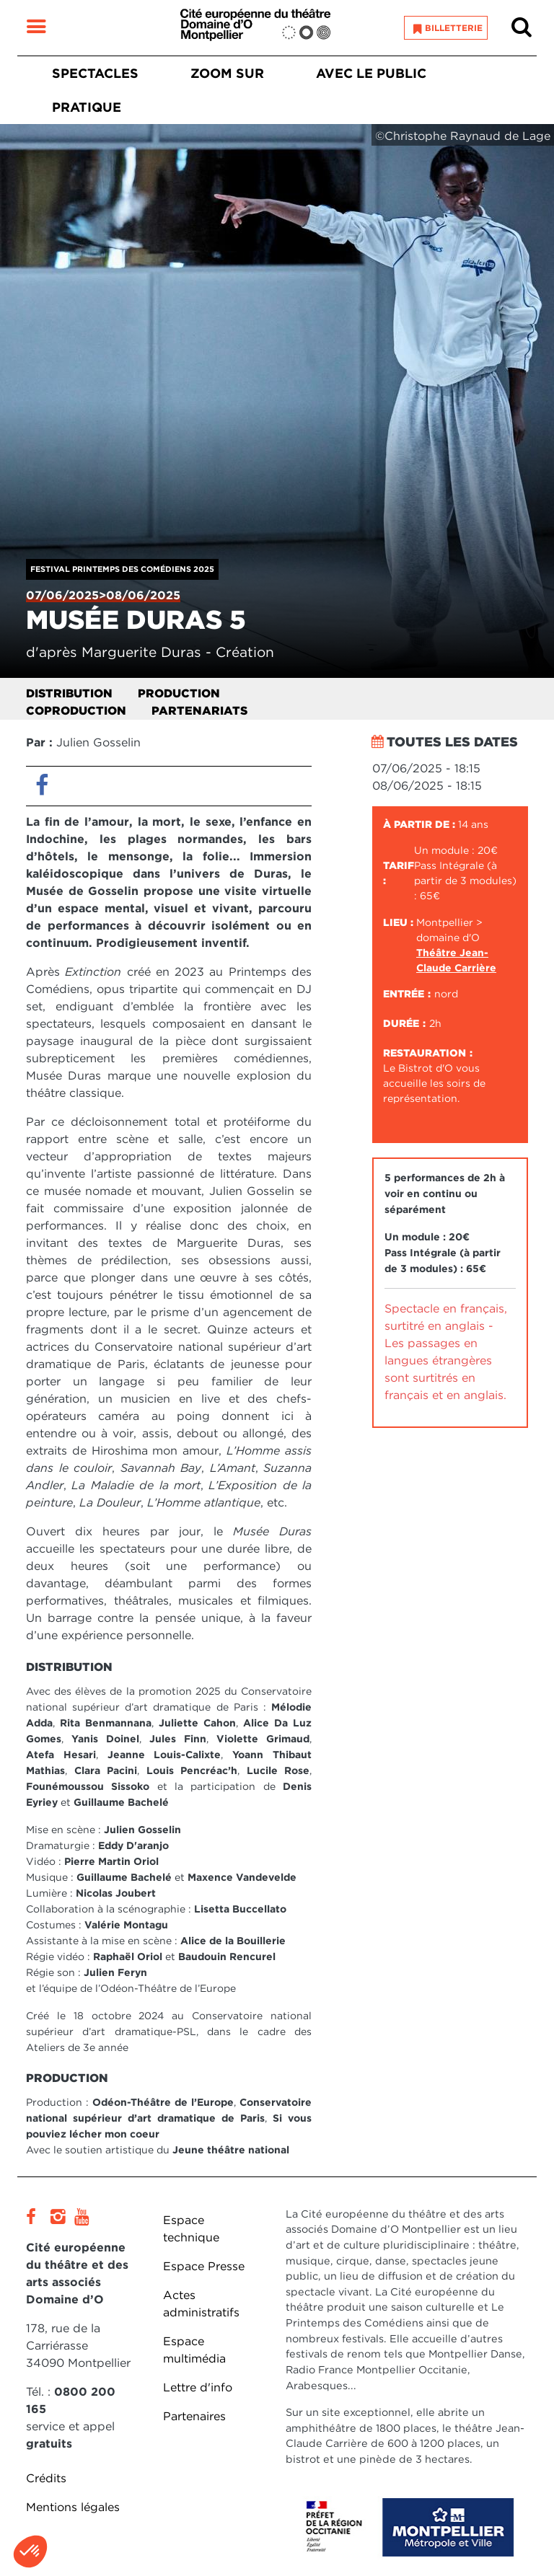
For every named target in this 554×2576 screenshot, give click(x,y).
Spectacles (95, 73)
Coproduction (76, 711)
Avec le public (371, 73)
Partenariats (199, 711)
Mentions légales (73, 2507)
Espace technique (191, 2228)
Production (179, 693)
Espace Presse (204, 2266)
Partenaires (194, 2416)
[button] (30, 2551)
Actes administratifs (201, 2303)
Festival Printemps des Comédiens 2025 (122, 569)
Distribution (69, 693)
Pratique (86, 107)
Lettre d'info (197, 2387)
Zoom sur (227, 73)
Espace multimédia (194, 2349)
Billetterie (454, 27)
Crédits (46, 2478)
